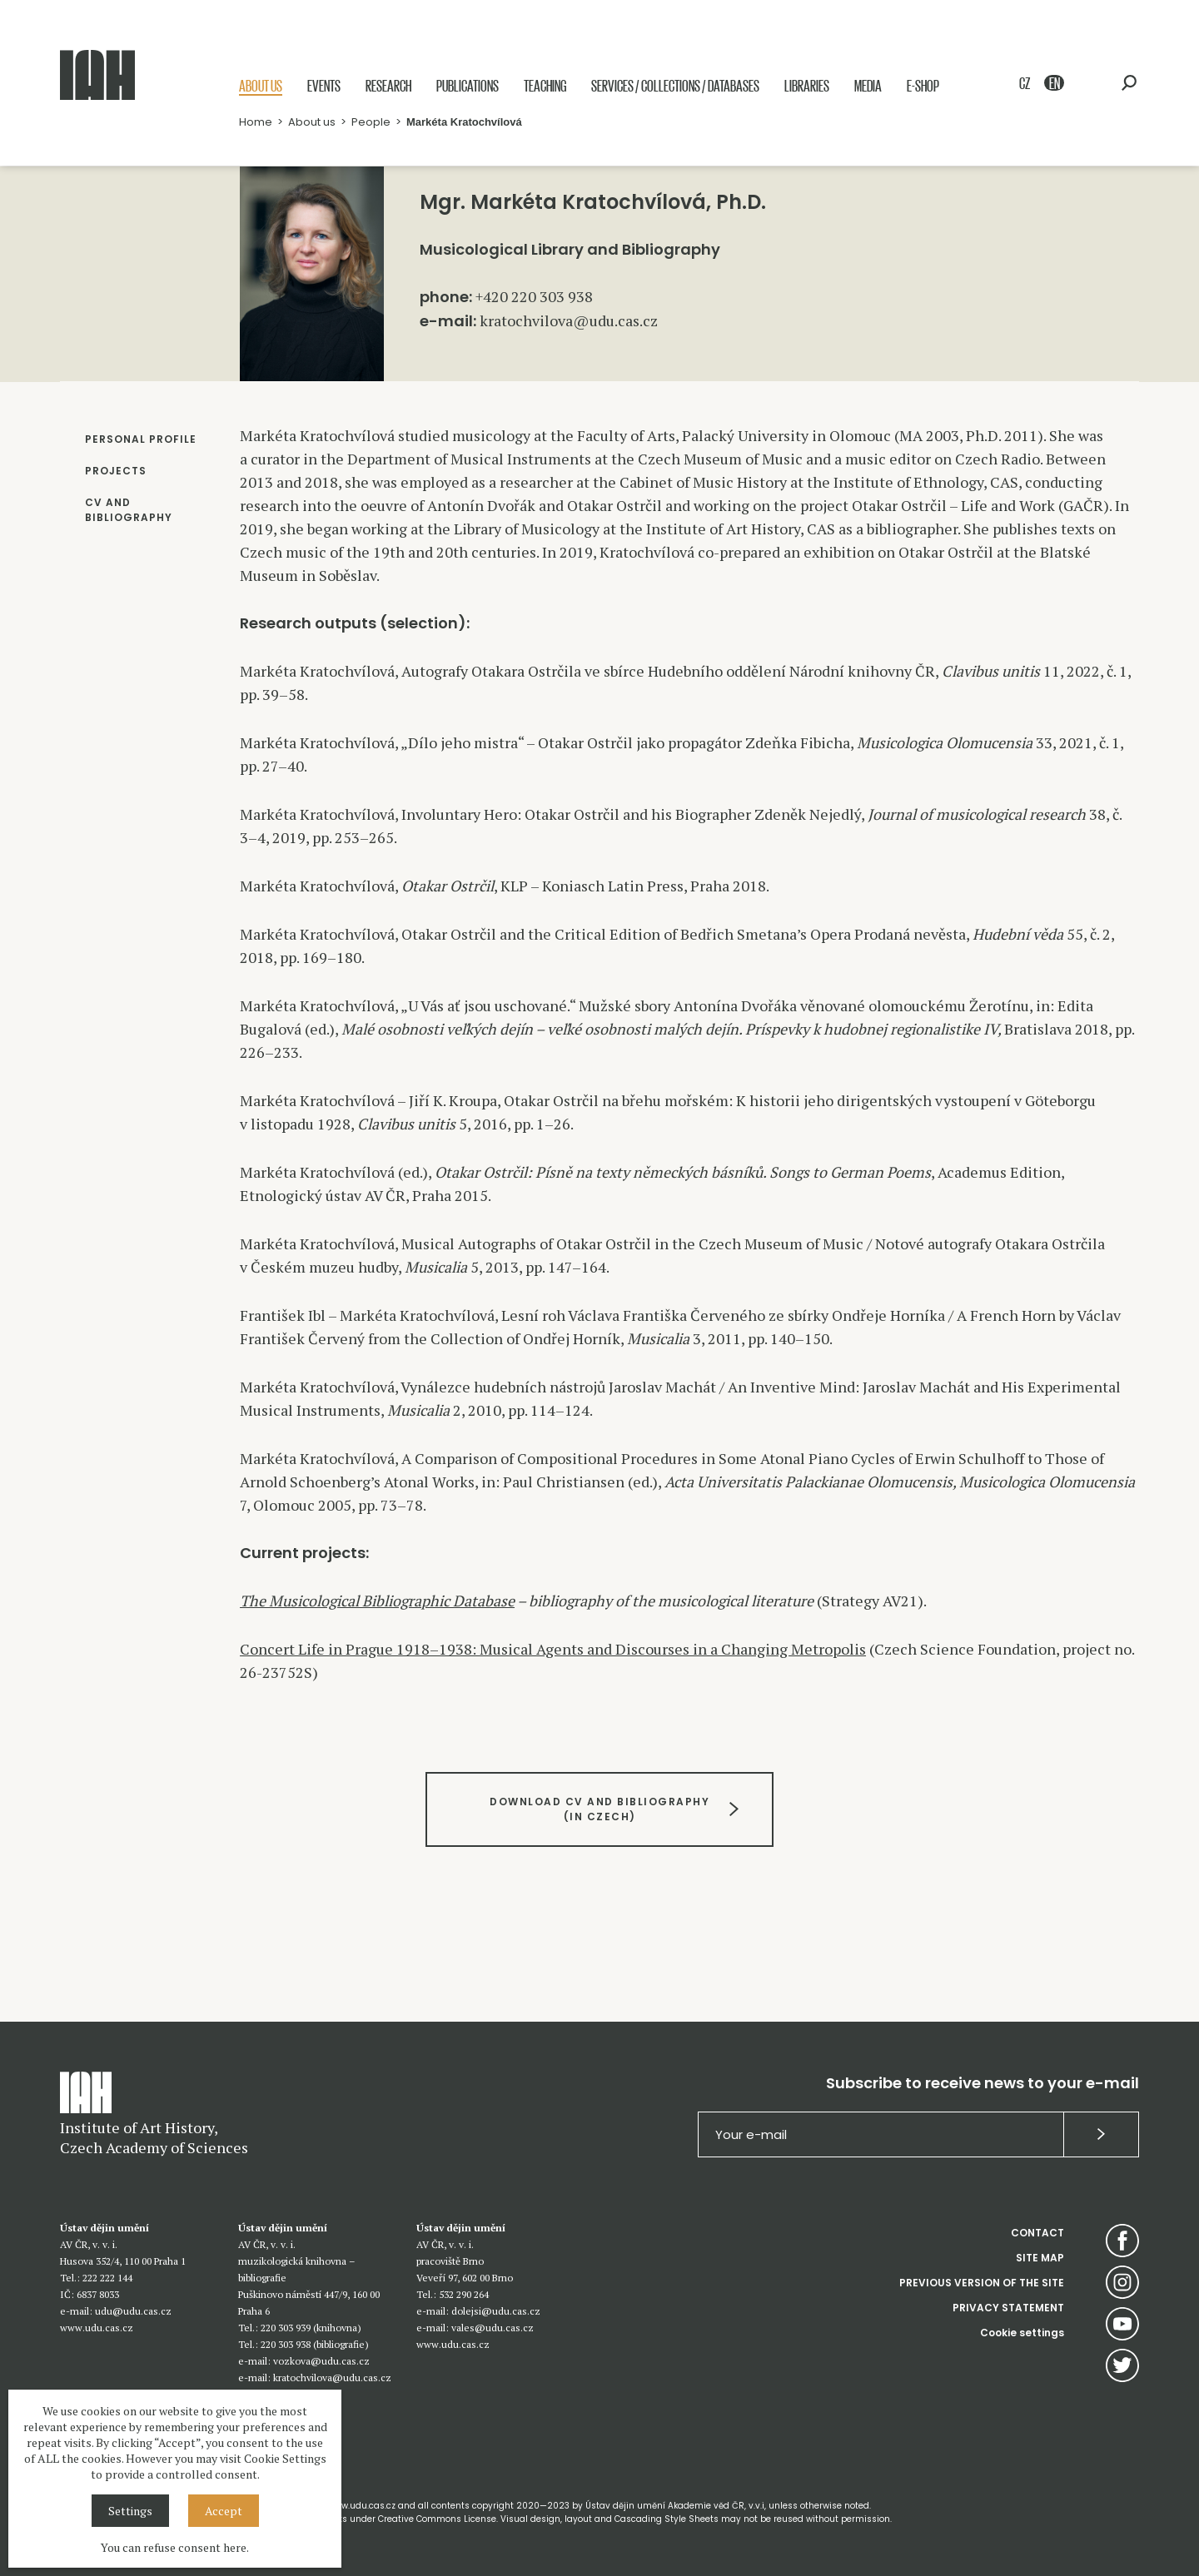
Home (255, 122)
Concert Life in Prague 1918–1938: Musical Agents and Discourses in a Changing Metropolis (553, 1649)
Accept (223, 2511)
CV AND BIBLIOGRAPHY (128, 509)
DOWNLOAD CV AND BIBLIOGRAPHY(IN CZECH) (599, 1809)
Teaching (545, 85)
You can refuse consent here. (175, 2547)
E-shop (923, 85)
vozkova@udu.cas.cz (321, 2361)
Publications (467, 85)
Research (388, 85)
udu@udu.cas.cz (133, 2311)
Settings (130, 2511)
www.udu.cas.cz (96, 2327)
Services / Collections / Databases (675, 85)
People (371, 122)
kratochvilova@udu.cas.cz (569, 320)
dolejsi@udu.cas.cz (495, 2311)
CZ (1024, 83)
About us (260, 85)
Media (868, 85)
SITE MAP (1040, 2258)
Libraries (806, 85)
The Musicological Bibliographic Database (377, 1601)
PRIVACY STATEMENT (1008, 2308)
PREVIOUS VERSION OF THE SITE (981, 2283)
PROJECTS (116, 471)
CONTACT (1037, 2233)
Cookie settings (1022, 2332)
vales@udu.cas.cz (492, 2327)
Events (324, 85)
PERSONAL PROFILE (141, 439)
